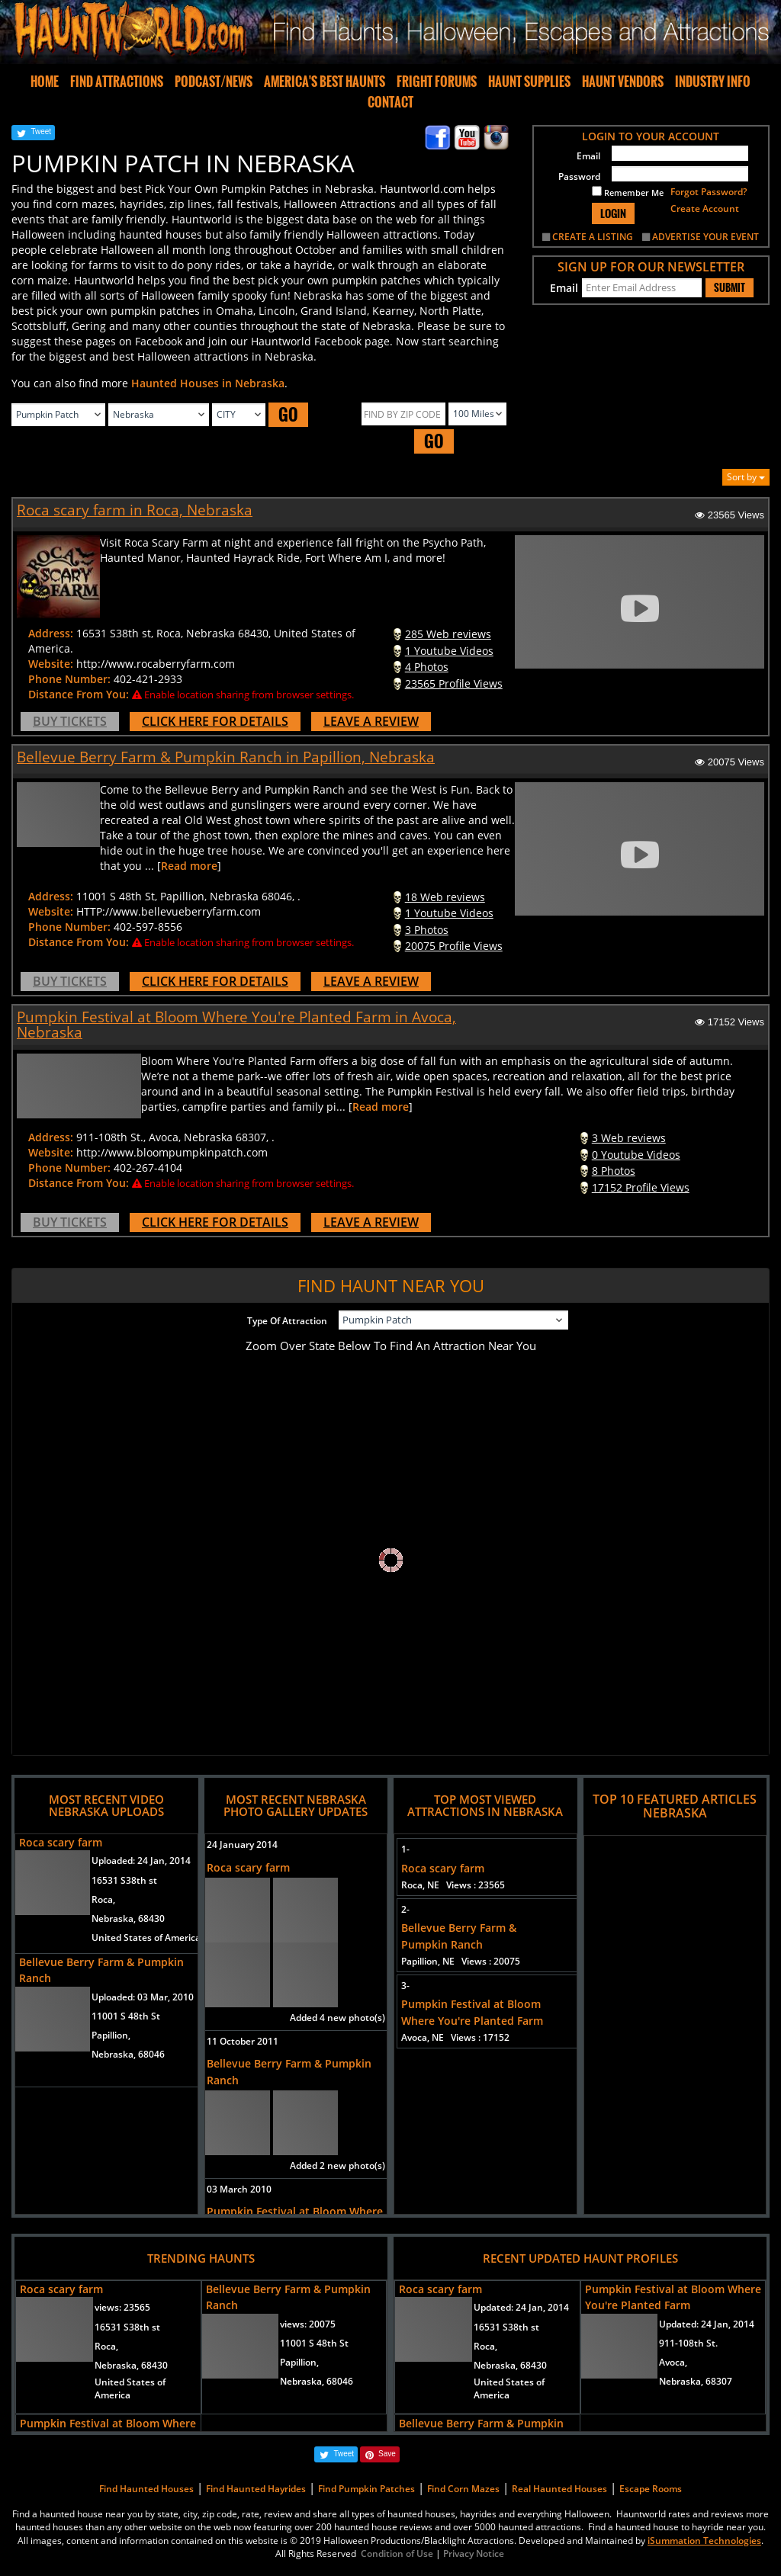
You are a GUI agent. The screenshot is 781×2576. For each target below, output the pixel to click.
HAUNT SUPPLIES (529, 81)
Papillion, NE (460, 1961)
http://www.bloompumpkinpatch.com (172, 1152)
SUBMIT (729, 287)
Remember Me (628, 192)
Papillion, (111, 2035)
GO (288, 414)
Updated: (521, 2307)
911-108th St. (688, 2343)
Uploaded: (141, 1860)
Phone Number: (69, 679)
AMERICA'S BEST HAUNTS (324, 81)
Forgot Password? (708, 191)
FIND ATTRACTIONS (116, 81)
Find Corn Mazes (463, 2488)
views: (122, 2307)
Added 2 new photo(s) (337, 2165)
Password (579, 176)
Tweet (41, 131)
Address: (50, 633)
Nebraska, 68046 (128, 2054)
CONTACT (390, 102)
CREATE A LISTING (592, 236)
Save (387, 2453)
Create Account (704, 208)
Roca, (103, 1899)
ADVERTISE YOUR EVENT (705, 236)
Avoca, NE (455, 2037)
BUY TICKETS (70, 721)
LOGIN (613, 213)
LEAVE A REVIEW (371, 721)
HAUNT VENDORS (623, 81)
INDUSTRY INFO (712, 81)
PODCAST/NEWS (213, 81)
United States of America (146, 1937)
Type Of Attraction (287, 1320)
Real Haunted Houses (559, 2488)
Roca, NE (453, 1884)
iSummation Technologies (704, 2540)
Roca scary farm (60, 1842)
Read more (189, 865)
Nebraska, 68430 (128, 1918)
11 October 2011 (242, 2041)
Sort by (746, 476)
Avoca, (673, 2362)
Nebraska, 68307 (695, 2381)
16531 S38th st (124, 1880)
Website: (50, 663)
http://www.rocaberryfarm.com (155, 663)
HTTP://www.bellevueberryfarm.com (168, 911)
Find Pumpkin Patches (366, 2488)
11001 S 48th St (126, 2016)
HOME (45, 81)
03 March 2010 (239, 2189)
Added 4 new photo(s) (337, 2017)
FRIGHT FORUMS (437, 81)
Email (588, 155)
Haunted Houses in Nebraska (207, 383)
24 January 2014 (242, 1844)
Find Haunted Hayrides (256, 2488)
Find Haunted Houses (146, 2488)
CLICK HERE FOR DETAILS (215, 721)
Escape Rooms (650, 2488)
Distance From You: (78, 694)
